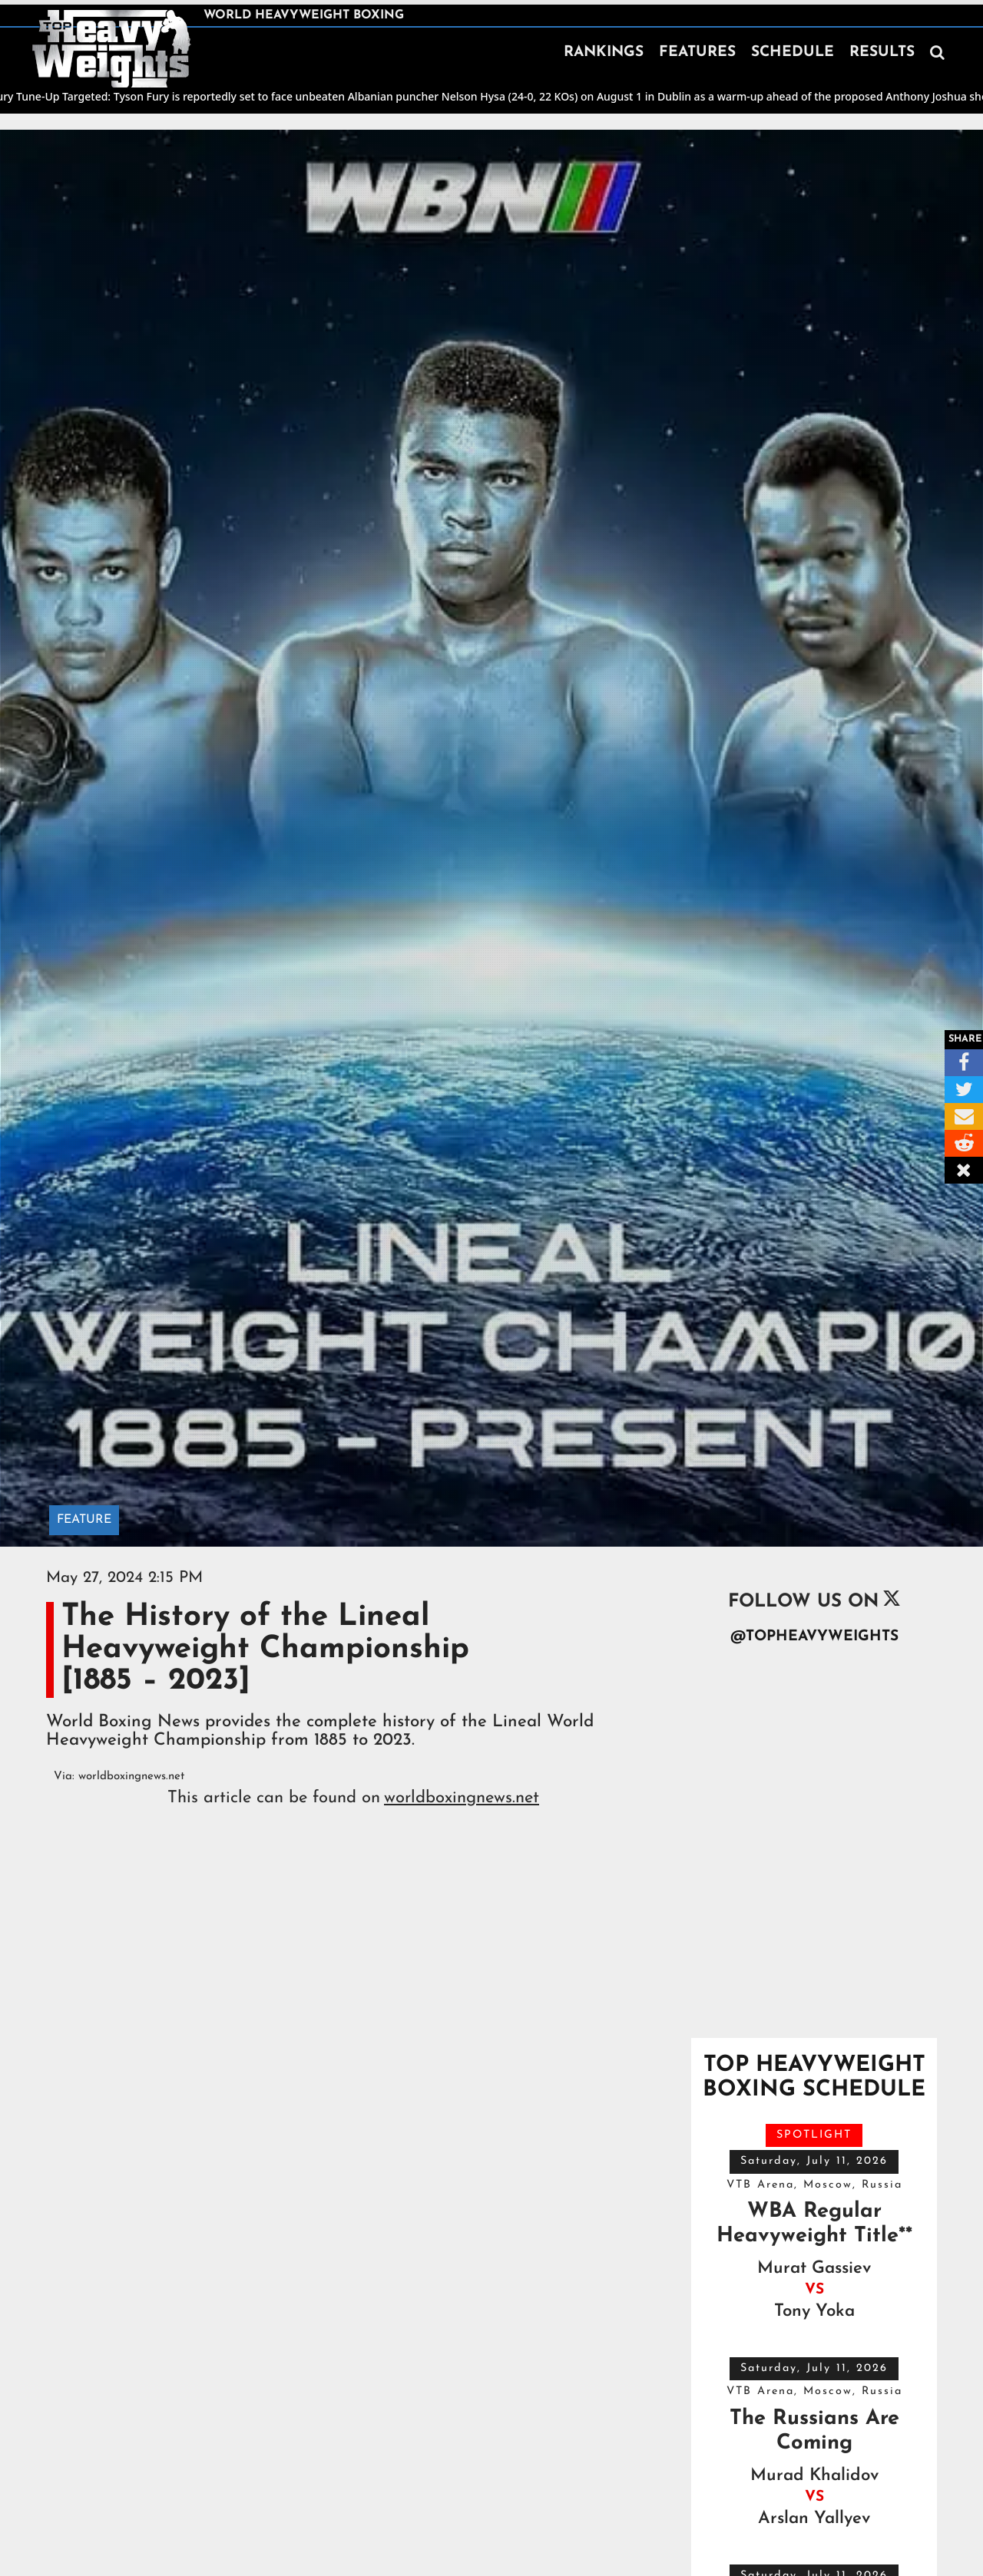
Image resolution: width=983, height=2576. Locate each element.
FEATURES (697, 52)
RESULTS (882, 52)
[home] (111, 49)
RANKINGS (604, 52)
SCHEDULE (792, 52)
